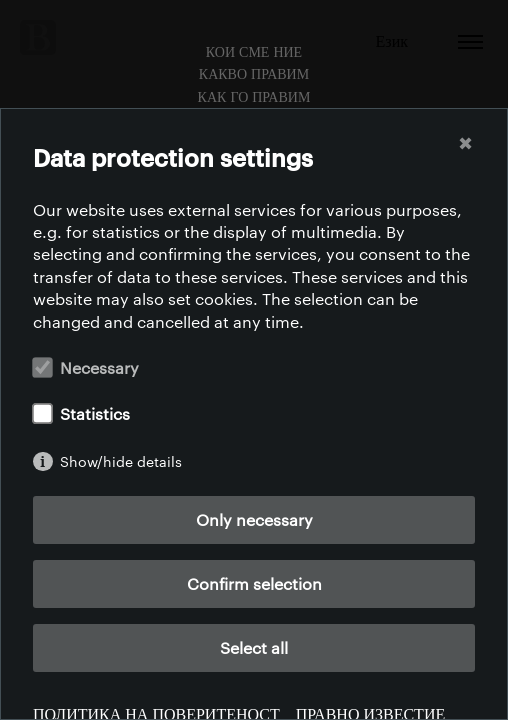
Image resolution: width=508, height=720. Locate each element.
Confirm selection (254, 583)
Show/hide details (121, 461)
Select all (254, 647)
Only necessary (254, 519)
